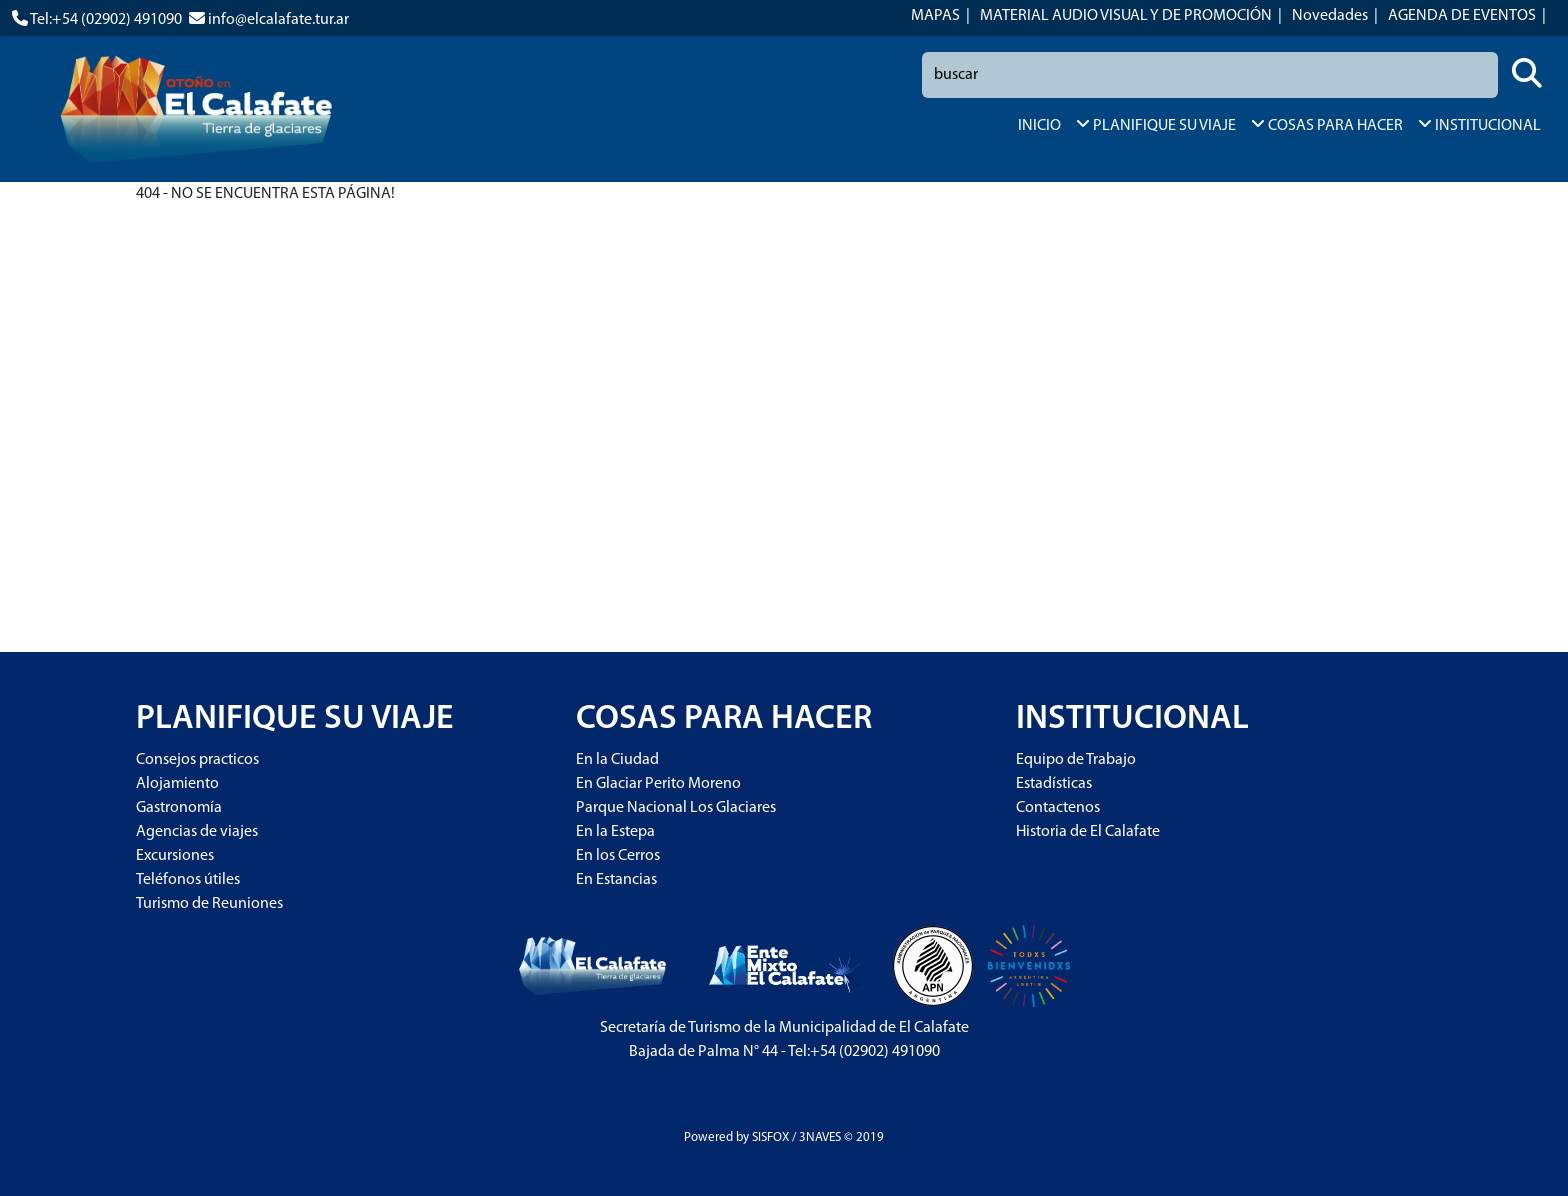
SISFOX (770, 1137)
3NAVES (820, 1137)
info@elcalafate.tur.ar (278, 20)
